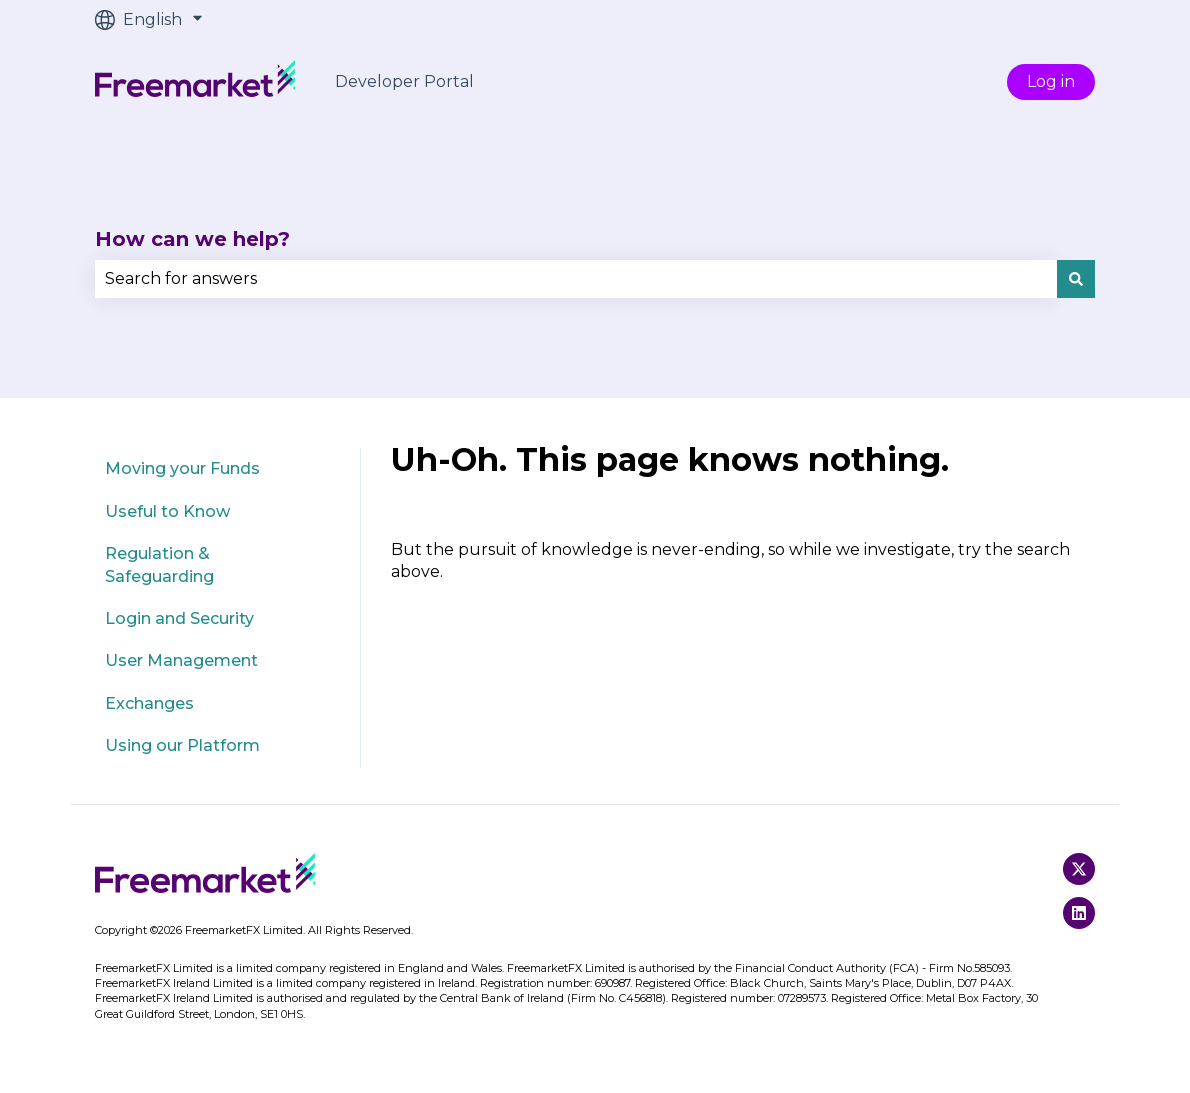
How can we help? (192, 239)
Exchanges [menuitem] (149, 703)
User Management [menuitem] (181, 660)
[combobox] (576, 279)
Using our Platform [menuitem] (182, 745)
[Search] (1076, 279)
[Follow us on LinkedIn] (1079, 913)
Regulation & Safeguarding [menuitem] (159, 564)
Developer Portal (404, 81)
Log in (1051, 81)
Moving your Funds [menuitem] (182, 468)
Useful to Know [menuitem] (167, 511)
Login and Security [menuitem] (179, 618)
